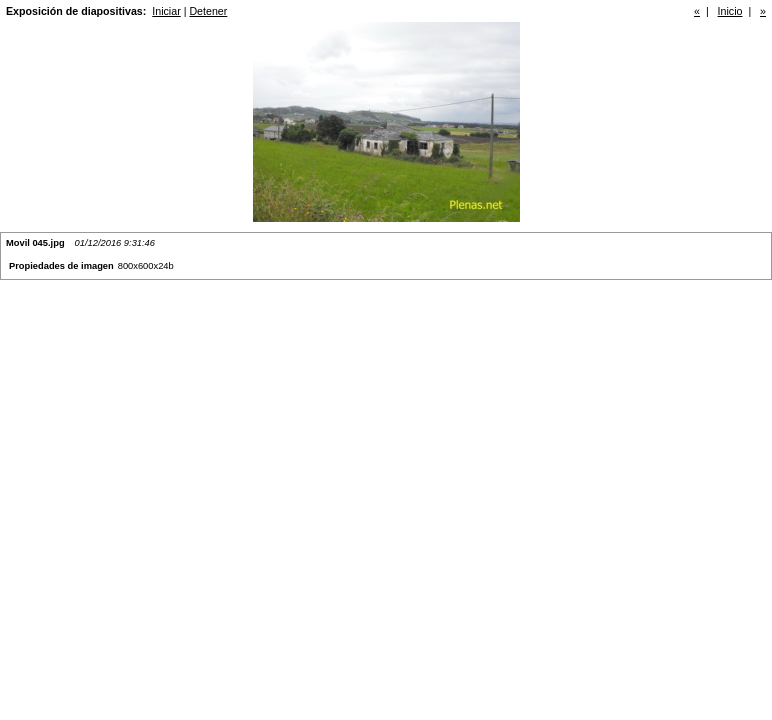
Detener (208, 11)
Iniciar (166, 11)
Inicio (730, 11)
